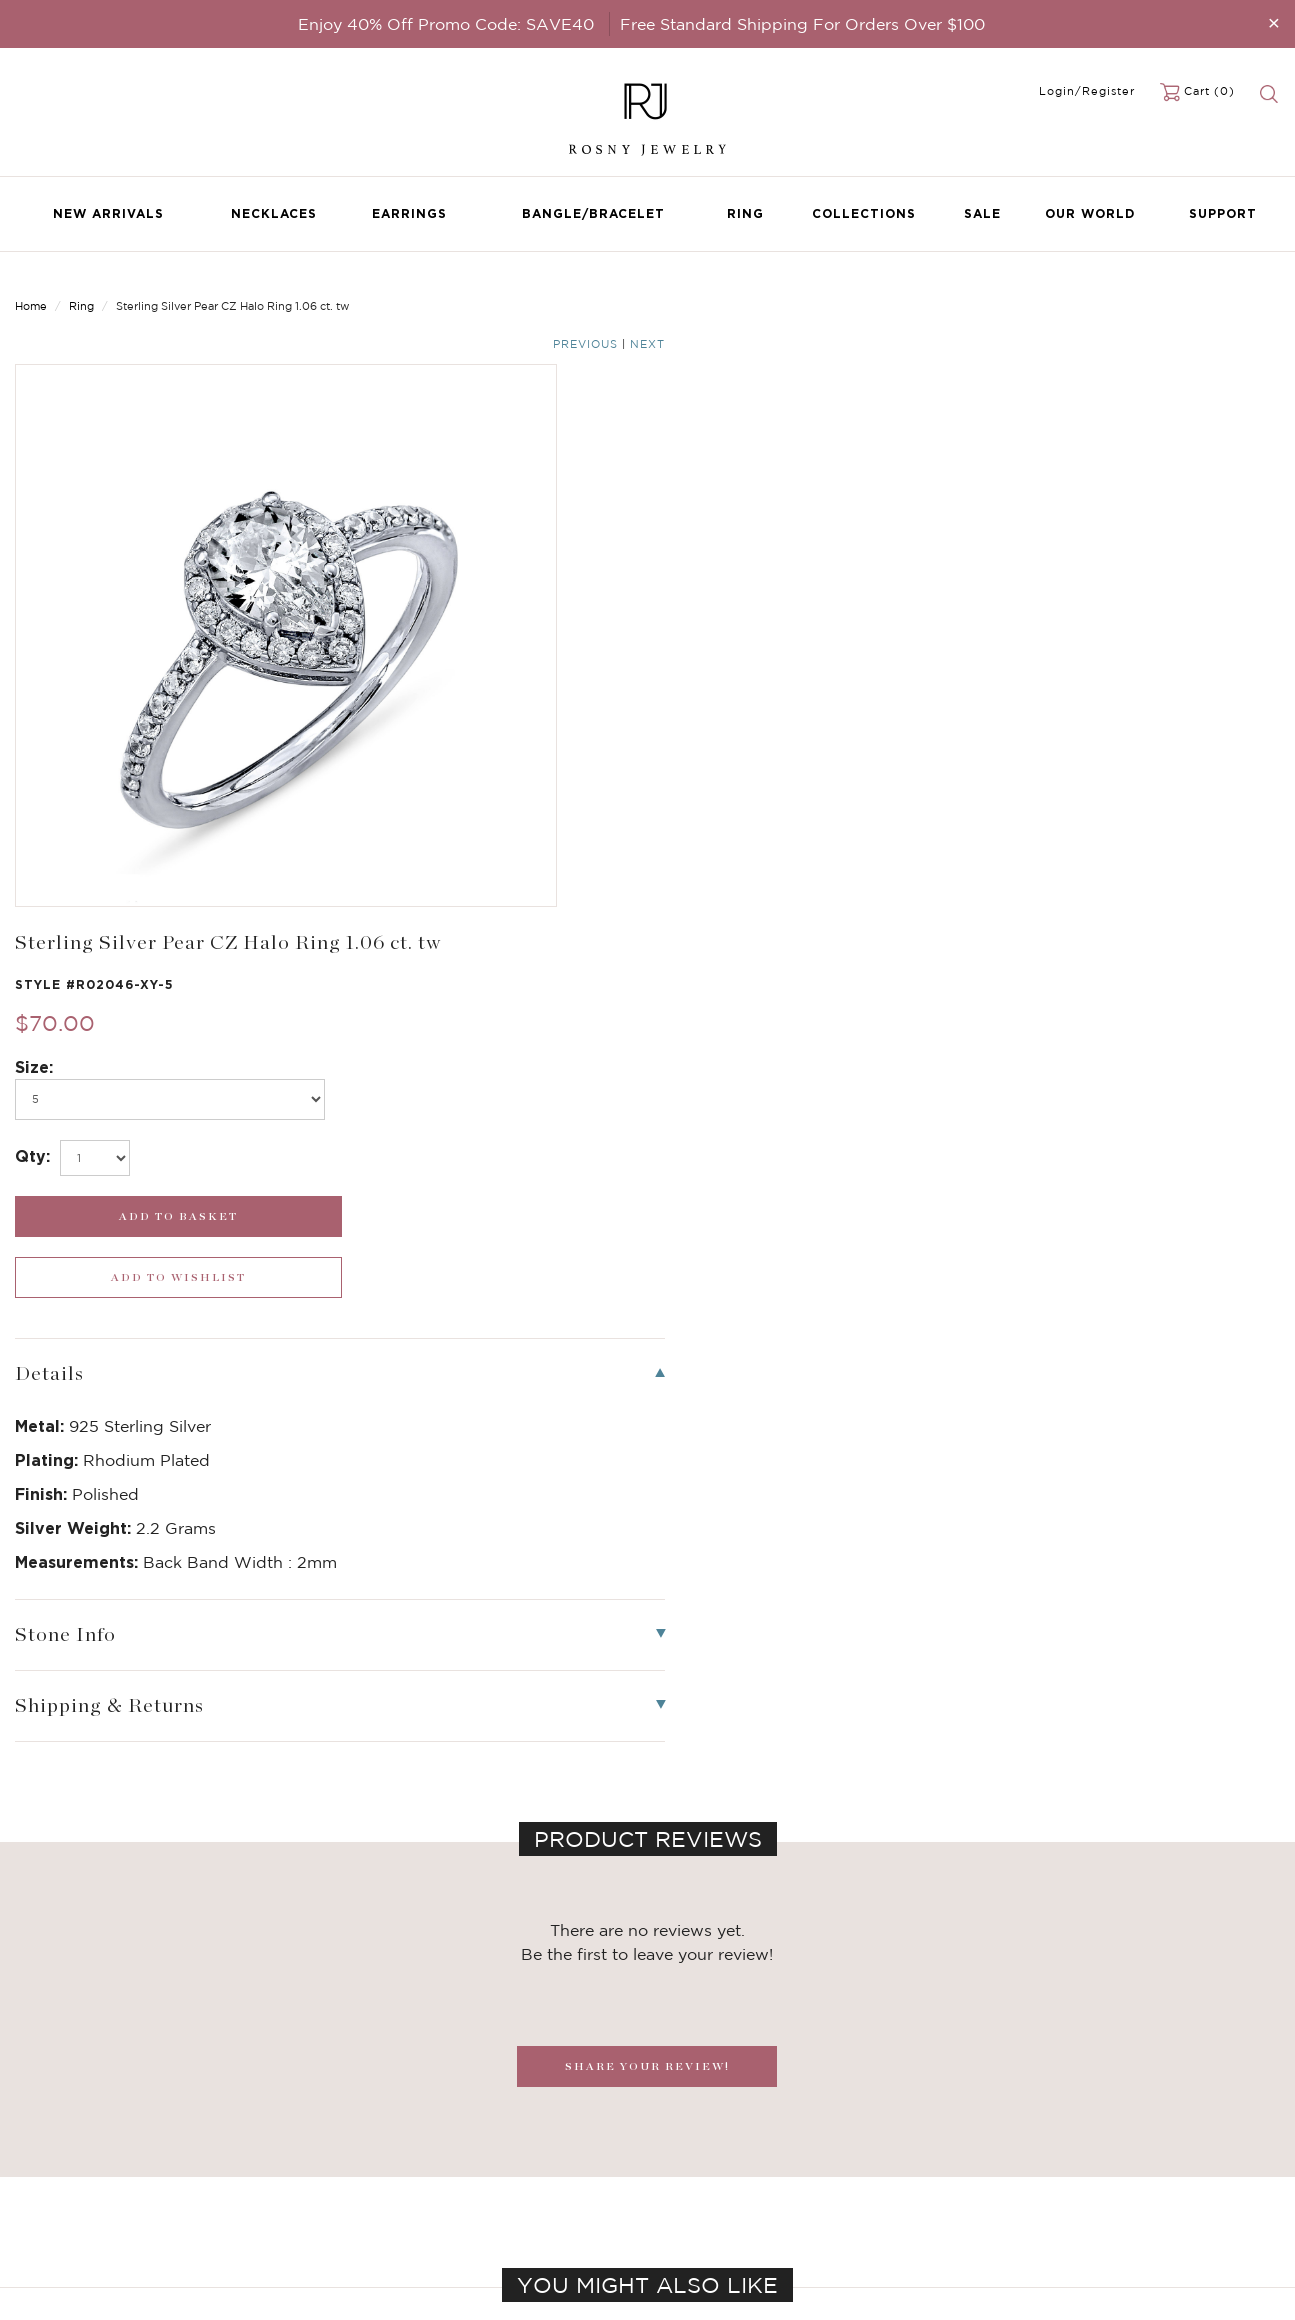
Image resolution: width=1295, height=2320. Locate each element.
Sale (982, 213)
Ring (745, 213)
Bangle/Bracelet (593, 213)
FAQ (461, 2140)
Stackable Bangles (288, 2220)
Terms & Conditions (508, 2200)
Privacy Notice (493, 2160)
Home (31, 290)
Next (1262, 292)
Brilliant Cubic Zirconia (304, 2180)
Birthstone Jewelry (291, 2120)
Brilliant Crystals (283, 2160)
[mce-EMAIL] (1133, 2133)
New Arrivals (108, 213)
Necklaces (274, 213)
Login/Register (1087, 91)
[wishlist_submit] (1133, 607)
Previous (1200, 292)
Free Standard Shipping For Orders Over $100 (802, 24)
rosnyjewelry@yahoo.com (743, 2140)
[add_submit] (810, 607)
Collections (864, 213)
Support (1223, 213)
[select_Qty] (743, 549)
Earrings (409, 213)
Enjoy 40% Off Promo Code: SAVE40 (446, 24)
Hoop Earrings (275, 2200)
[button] (1259, 1795)
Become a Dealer (501, 2120)
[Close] (1274, 22)
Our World (1090, 213)
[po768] (810, 490)
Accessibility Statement (522, 2220)
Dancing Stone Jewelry (304, 2140)
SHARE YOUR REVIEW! (647, 1396)
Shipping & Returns (508, 2180)
